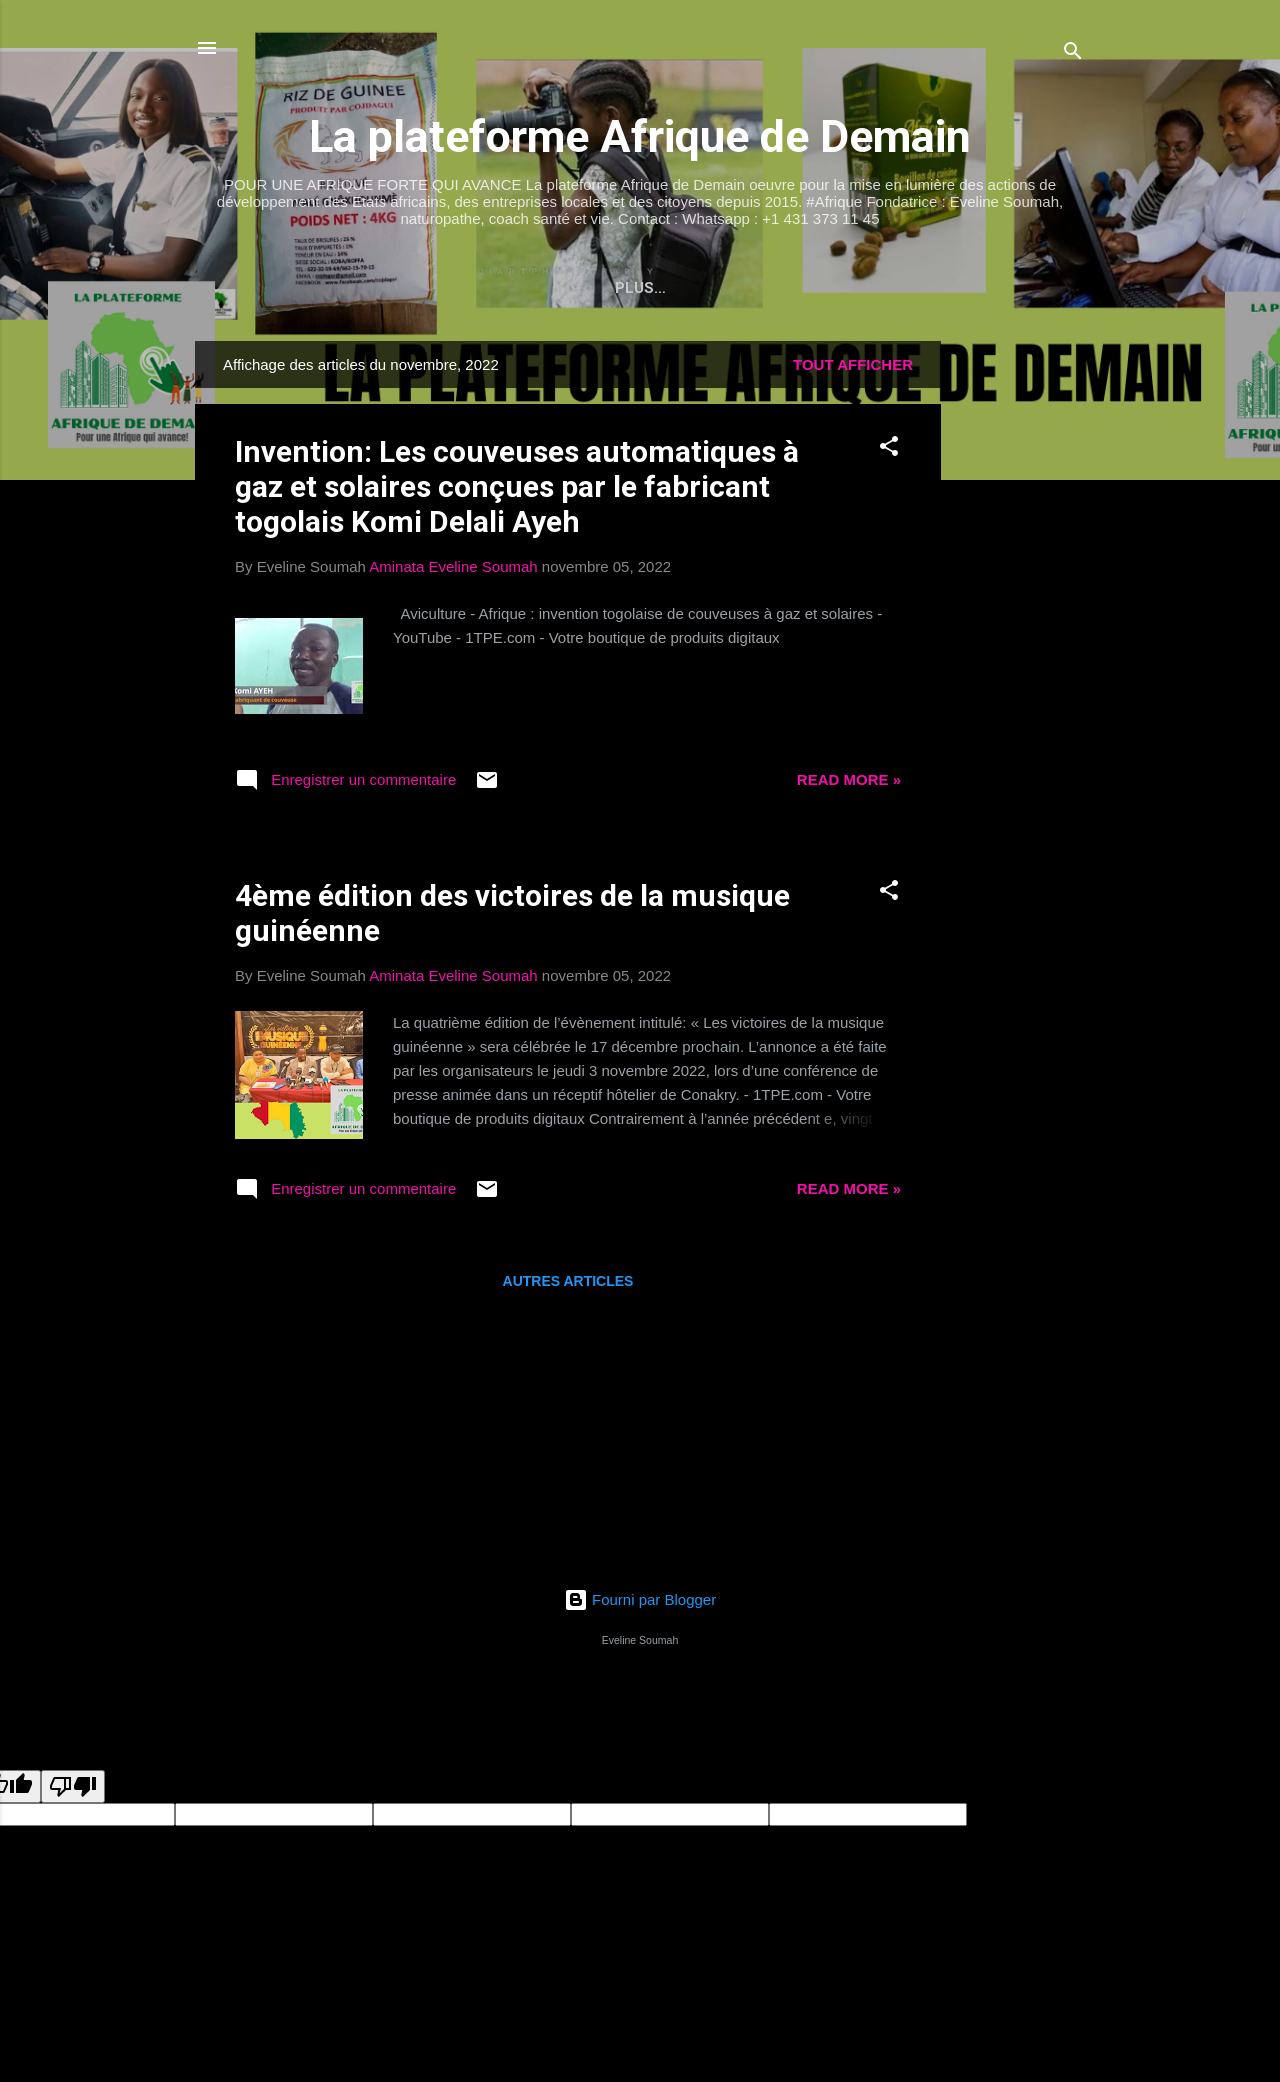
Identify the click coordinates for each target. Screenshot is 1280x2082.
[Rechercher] (1073, 54)
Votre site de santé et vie (431, 288)
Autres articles (568, 1285)
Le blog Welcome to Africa (943, 288)
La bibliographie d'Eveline (684, 288)
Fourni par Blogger (640, 1603)
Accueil (255, 288)
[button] (889, 453)
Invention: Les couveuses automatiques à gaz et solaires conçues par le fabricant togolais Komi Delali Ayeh (517, 490)
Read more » (849, 783)
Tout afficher (853, 368)
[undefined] (73, 1790)
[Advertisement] (1021, 645)
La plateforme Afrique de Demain (640, 136)
